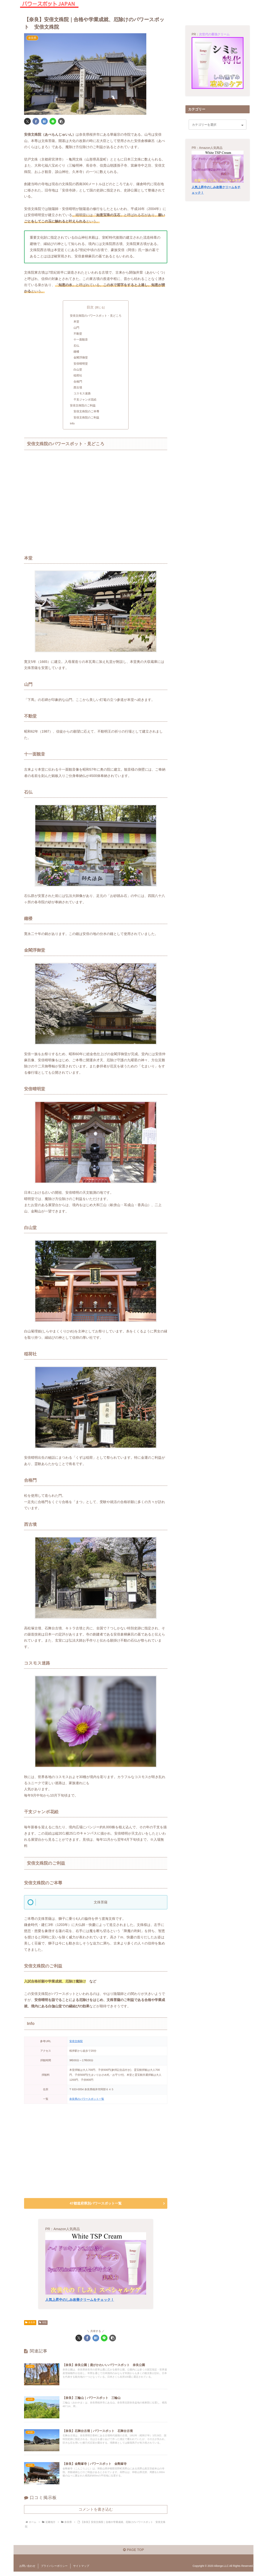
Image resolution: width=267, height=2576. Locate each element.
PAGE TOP (133, 2554)
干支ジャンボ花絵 (84, 402)
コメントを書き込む (95, 2513)
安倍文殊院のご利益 (82, 408)
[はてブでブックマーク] (44, 121)
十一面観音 (79, 340)
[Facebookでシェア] (35, 121)
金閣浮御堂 (79, 359)
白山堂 (76, 371)
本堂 (75, 322)
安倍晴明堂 (79, 365)
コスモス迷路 (81, 396)
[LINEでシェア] (52, 121)
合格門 (76, 384)
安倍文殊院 (76, 2045)
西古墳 (76, 390)
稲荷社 (76, 377)
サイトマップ (81, 2570)
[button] (61, 121)
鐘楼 (75, 353)
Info (70, 427)
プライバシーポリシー (54, 2570)
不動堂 (76, 334)
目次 (90, 307)
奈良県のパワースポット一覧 (86, 2102)
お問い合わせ (27, 2570)
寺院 (43, 2326)
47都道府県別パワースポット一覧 (96, 2207)
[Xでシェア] (27, 121)
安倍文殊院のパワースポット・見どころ (95, 316)
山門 (75, 328)
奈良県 (30, 2326)
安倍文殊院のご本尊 (85, 415)
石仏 (75, 346)
